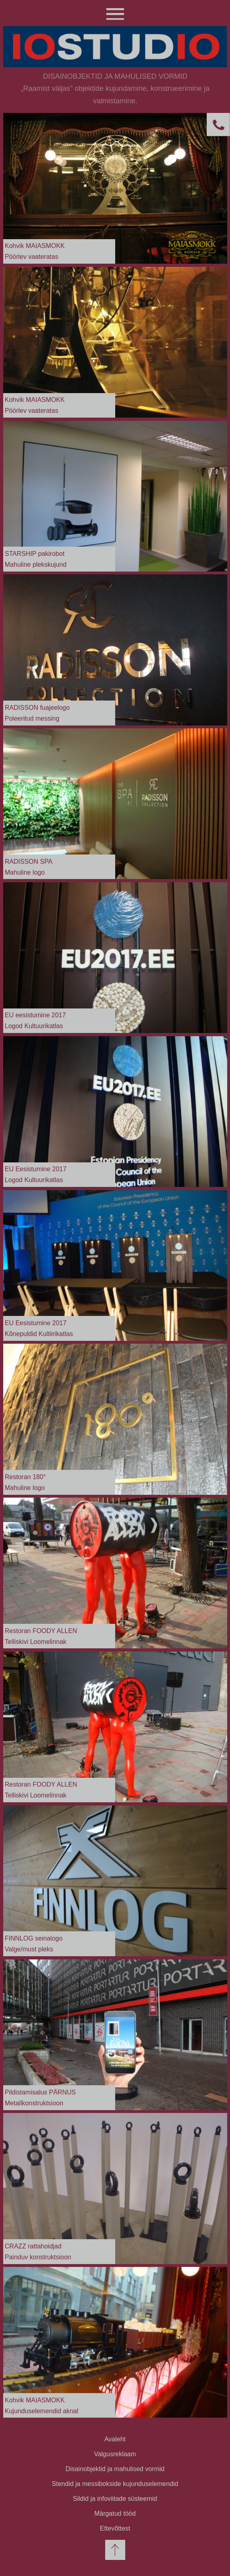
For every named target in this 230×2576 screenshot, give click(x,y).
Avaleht (115, 2439)
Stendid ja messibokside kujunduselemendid (115, 2483)
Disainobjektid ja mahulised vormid (114, 2468)
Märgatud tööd (115, 2513)
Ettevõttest (115, 2528)
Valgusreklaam (115, 2454)
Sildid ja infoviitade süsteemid (115, 2498)
